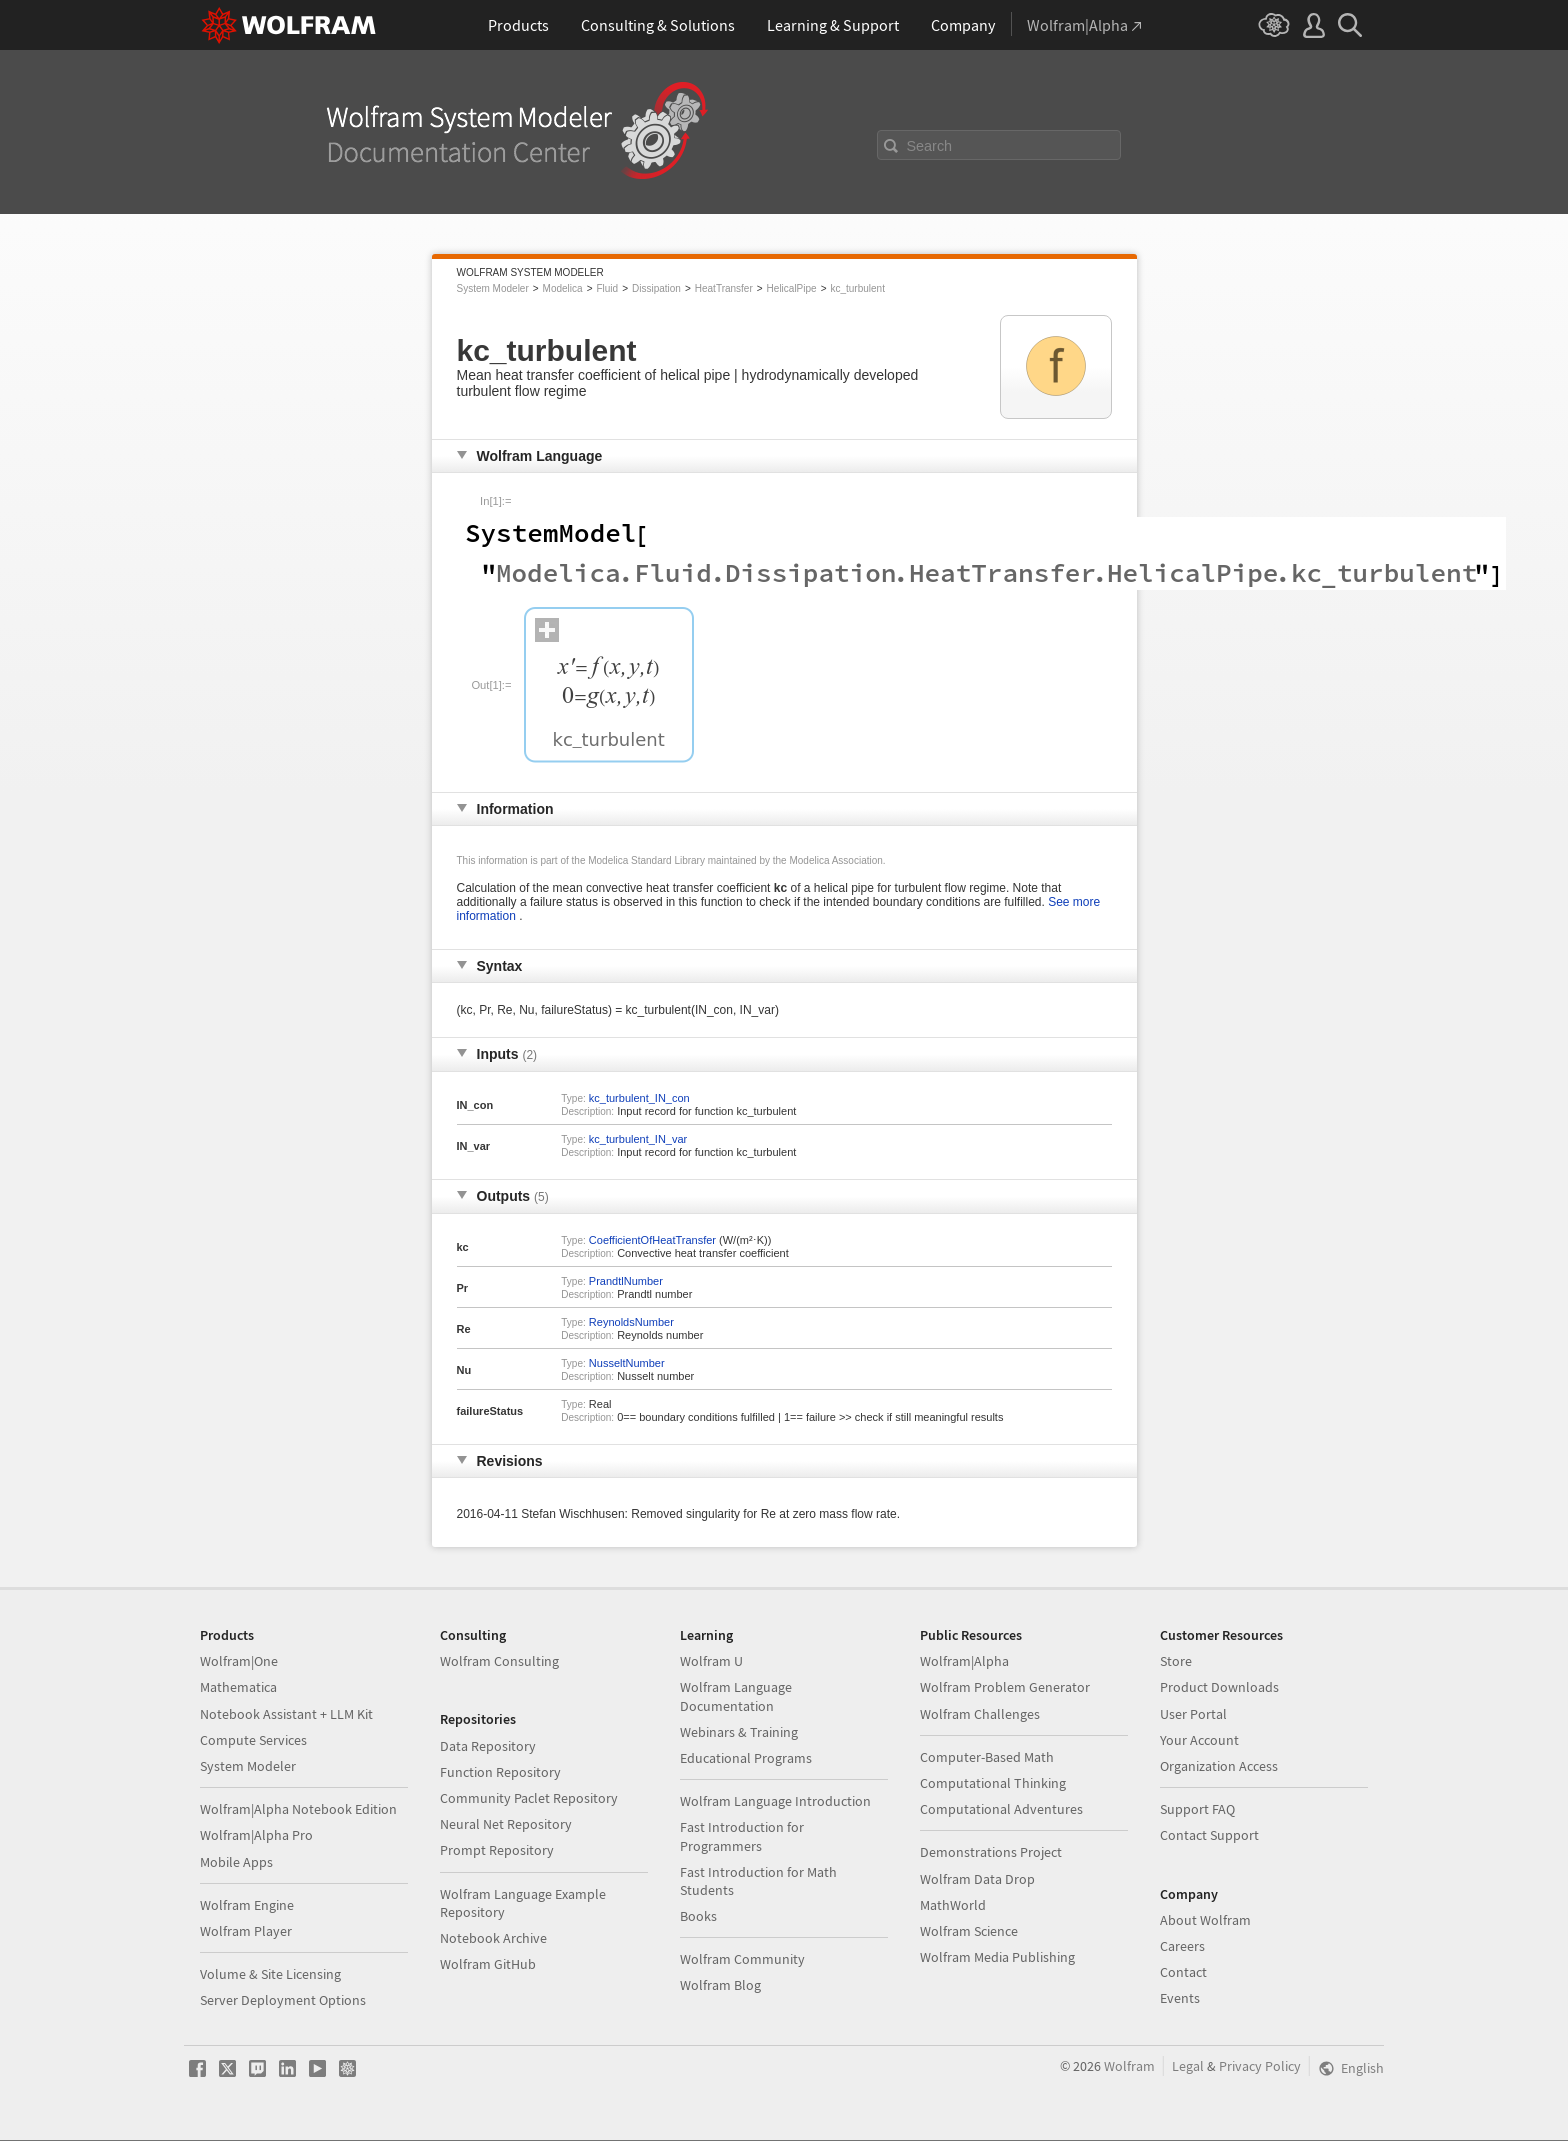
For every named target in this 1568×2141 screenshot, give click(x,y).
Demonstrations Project (991, 1852)
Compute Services (253, 1740)
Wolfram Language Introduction (775, 1801)
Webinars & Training (739, 1732)
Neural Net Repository (506, 1824)
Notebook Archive (493, 1938)
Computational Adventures (1001, 1809)
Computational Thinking (993, 1783)
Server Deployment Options (283, 2000)
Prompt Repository (497, 1850)
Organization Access (1219, 1766)
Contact (1183, 1972)
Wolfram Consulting (499, 1661)
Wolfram (1129, 2066)
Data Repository (488, 1746)
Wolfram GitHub (488, 1964)
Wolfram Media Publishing (997, 1957)
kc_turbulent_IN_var (638, 1139)
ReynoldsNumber (631, 1322)
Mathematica (238, 1687)
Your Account (1199, 1740)
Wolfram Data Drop (977, 1879)
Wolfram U (711, 1661)
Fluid (607, 288)
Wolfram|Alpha (964, 1661)
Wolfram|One (239, 1661)
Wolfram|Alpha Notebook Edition (298, 1809)
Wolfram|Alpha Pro (256, 1835)
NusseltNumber (627, 1363)
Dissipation (656, 288)
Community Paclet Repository (529, 1798)
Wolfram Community (742, 1959)
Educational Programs (746, 1758)
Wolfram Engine (247, 1905)
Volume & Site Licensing (270, 1974)
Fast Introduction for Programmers (742, 1836)
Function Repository (500, 1772)
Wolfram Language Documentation (736, 1696)
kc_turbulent (857, 288)
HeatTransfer (724, 288)
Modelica (563, 288)
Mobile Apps (236, 1862)
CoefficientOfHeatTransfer (652, 1240)
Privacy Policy (1260, 2066)
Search (930, 146)
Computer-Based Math (987, 1757)
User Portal (1193, 1714)
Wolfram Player (246, 1931)
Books (698, 1916)
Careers (1182, 1946)
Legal (1188, 2066)
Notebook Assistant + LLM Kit (286, 1714)
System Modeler (493, 288)
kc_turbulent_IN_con (639, 1098)
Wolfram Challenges (980, 1714)
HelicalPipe (792, 288)
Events (1180, 1998)
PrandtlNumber (626, 1281)
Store (1176, 1661)
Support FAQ (1197, 1809)
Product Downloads (1219, 1687)
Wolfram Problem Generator (1005, 1687)
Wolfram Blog (720, 1985)
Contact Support (1209, 1835)
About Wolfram (1205, 1920)
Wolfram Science (969, 1931)
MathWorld (953, 1905)
